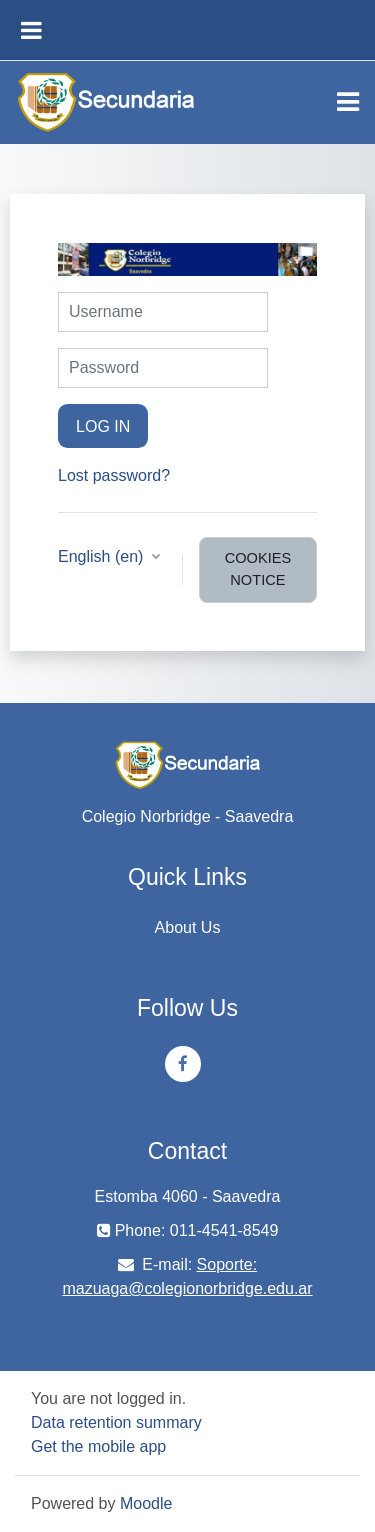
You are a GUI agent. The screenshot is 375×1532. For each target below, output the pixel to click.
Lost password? (114, 475)
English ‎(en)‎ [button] (103, 556)
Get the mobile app (98, 1446)
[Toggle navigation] (348, 102)
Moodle (146, 1503)
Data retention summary (116, 1422)
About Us (188, 927)
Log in (103, 426)
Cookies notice (258, 569)
